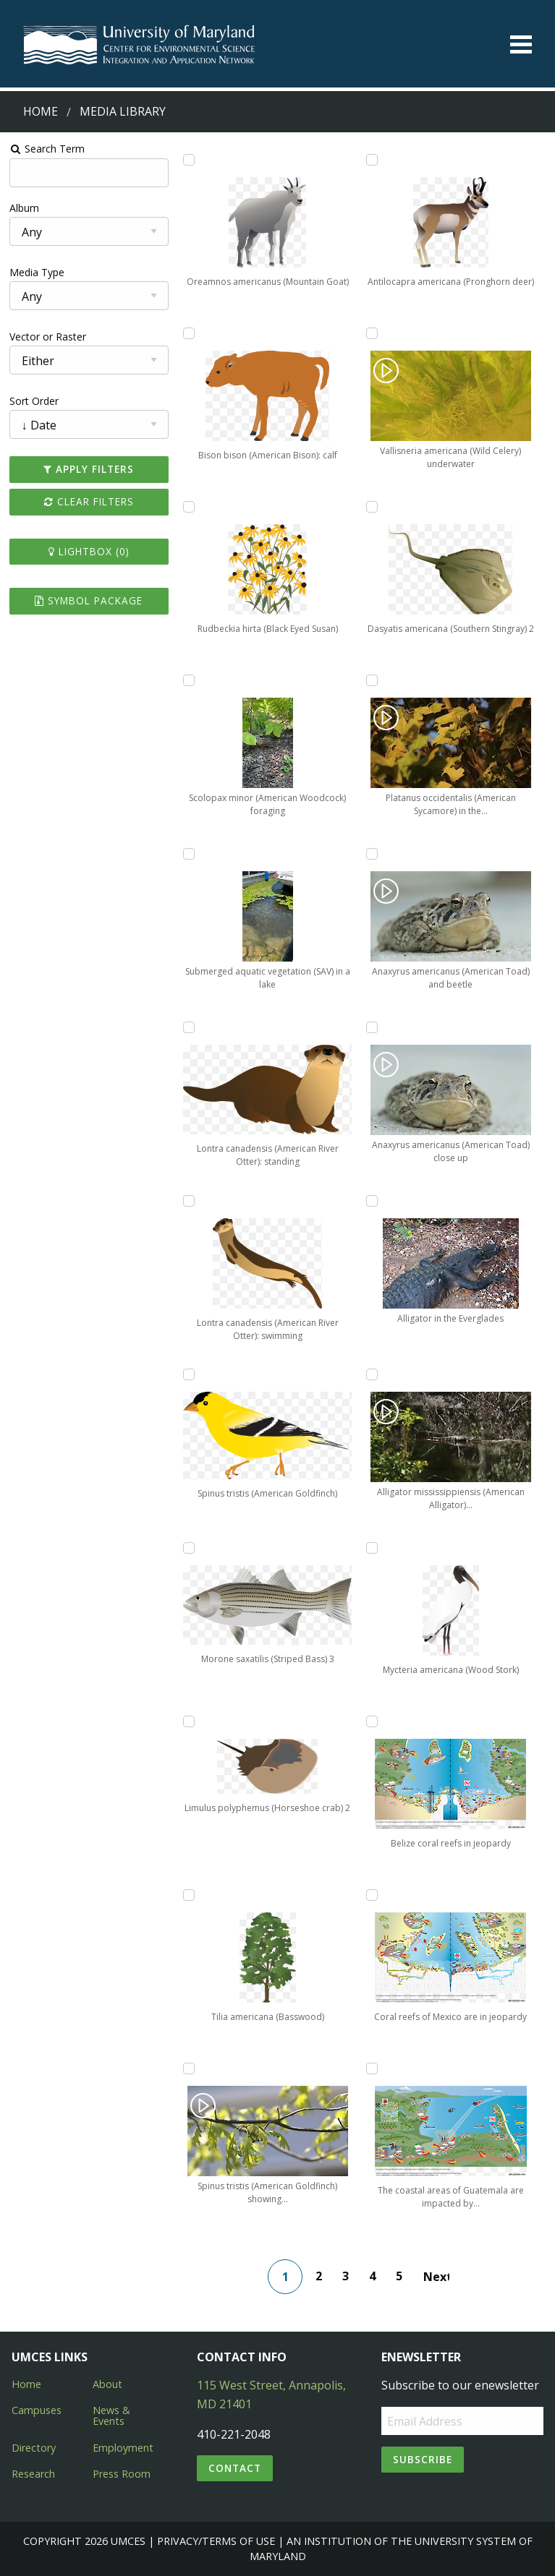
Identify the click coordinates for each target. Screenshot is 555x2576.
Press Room (122, 2474)
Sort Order (34, 401)
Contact (234, 2468)
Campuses (37, 2410)
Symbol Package (89, 600)
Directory (34, 2448)
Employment (123, 2448)
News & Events (111, 2415)
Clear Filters (89, 501)
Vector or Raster (47, 336)
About (107, 2384)
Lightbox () (89, 551)
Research (33, 2474)
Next (436, 2277)
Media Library (123, 111)
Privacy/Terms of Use (216, 2541)
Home (40, 111)
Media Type (36, 272)
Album (24, 208)
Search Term (47, 148)
